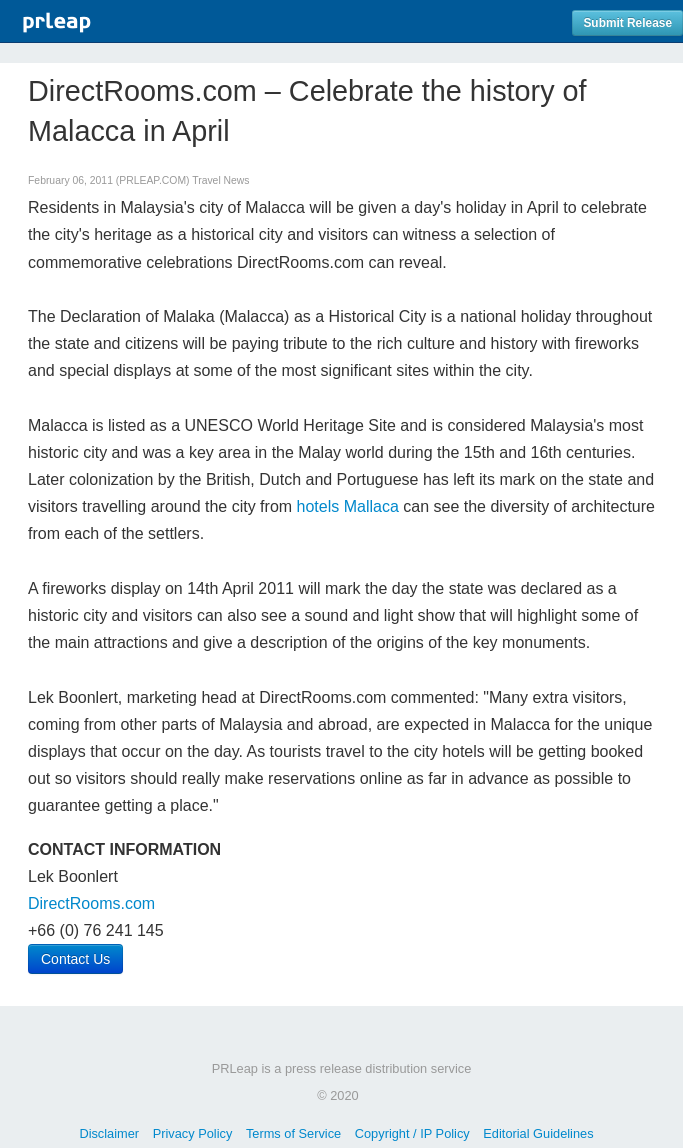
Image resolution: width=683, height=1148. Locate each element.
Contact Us (75, 959)
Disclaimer (109, 1133)
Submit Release (627, 23)
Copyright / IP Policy (412, 1133)
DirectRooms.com (91, 903)
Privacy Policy (193, 1133)
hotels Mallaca (348, 506)
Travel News (220, 180)
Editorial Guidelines (538, 1133)
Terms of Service (293, 1133)
